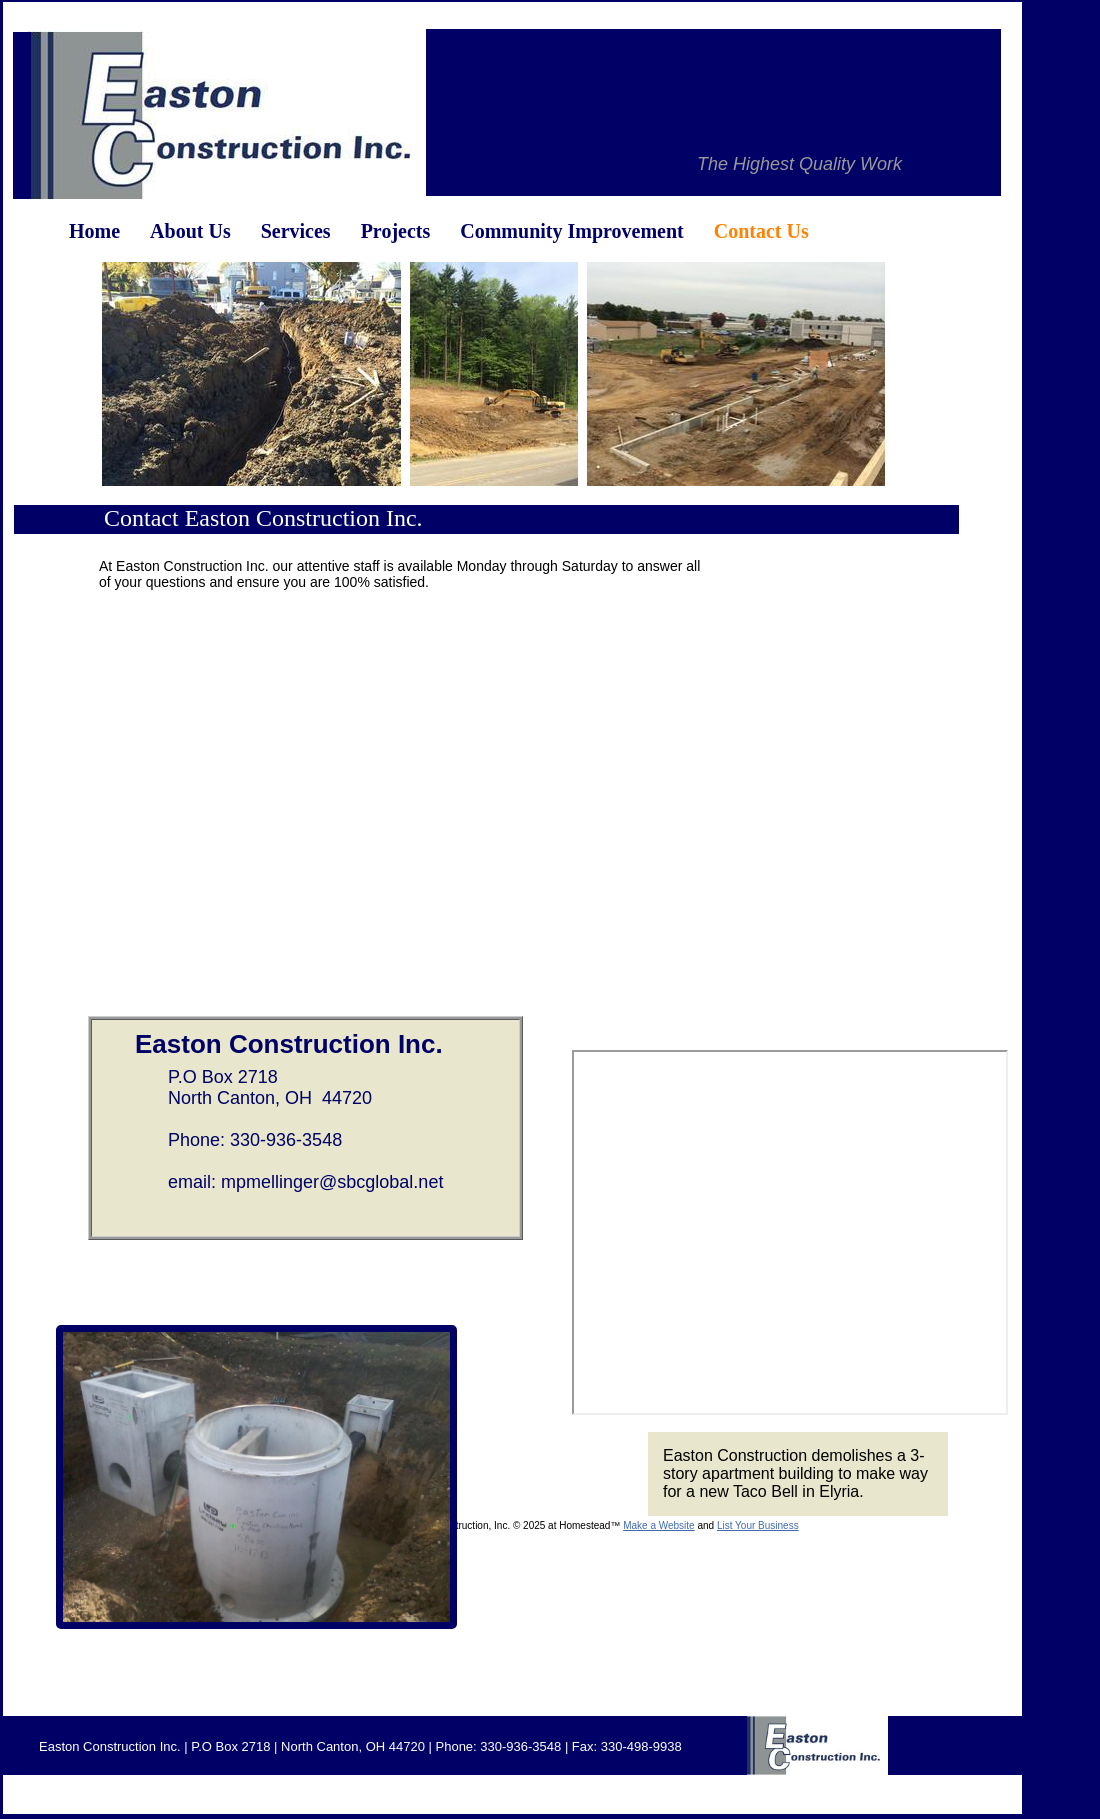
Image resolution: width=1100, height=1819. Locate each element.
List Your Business (758, 1525)
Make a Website (659, 1525)
